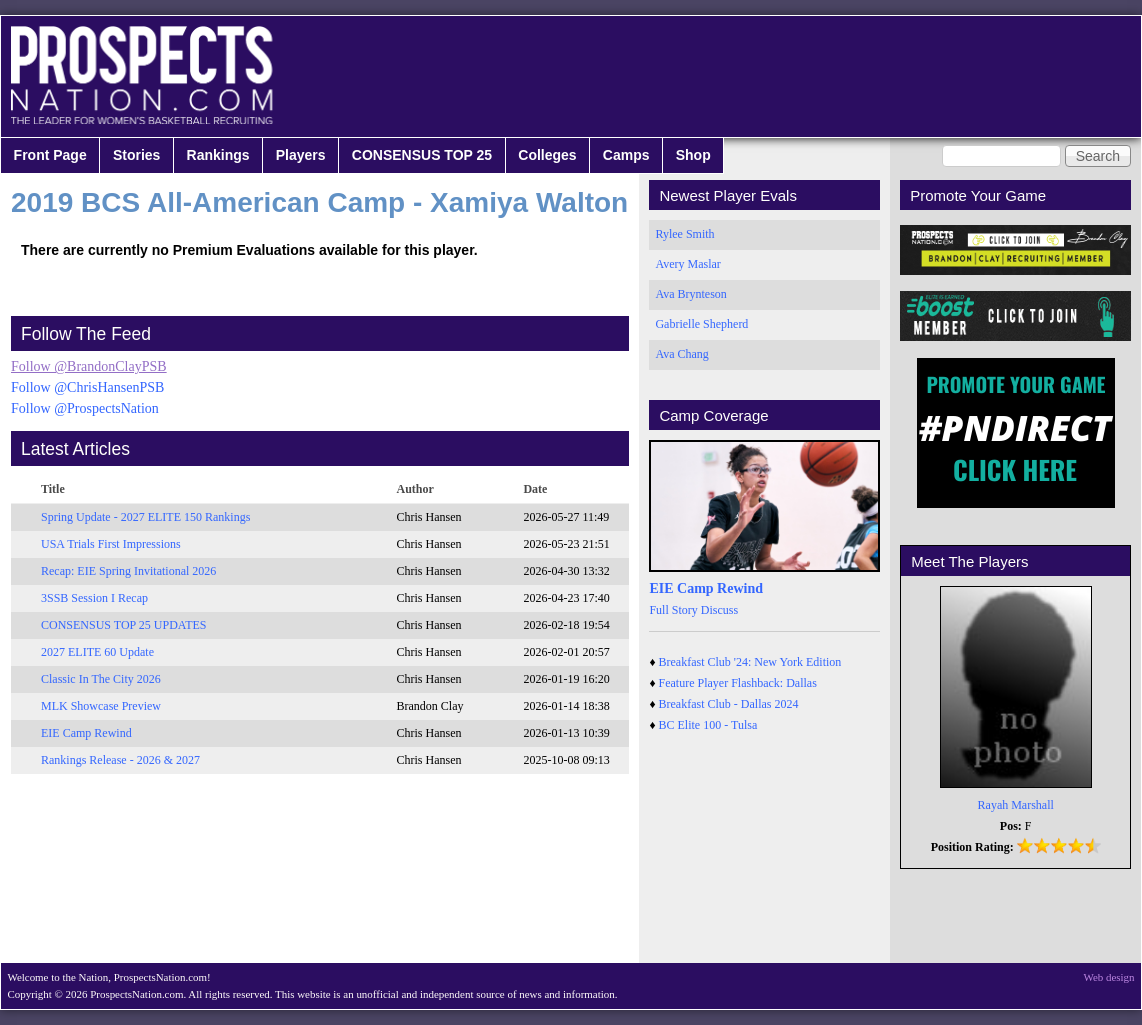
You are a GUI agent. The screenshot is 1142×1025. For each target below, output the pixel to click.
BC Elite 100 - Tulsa (708, 725)
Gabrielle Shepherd (701, 324)
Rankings (218, 155)
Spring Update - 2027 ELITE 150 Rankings (145, 517)
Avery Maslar (687, 264)
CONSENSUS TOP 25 (422, 155)
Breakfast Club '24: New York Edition (750, 662)
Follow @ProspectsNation (85, 408)
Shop (693, 155)
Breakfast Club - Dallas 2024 (729, 704)
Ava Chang (681, 354)
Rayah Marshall (1016, 805)
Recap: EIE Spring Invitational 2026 (128, 571)
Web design (1109, 977)
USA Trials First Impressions (111, 544)
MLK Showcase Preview (101, 706)
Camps (626, 155)
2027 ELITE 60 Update (97, 652)
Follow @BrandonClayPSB (89, 366)
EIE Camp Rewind (86, 733)
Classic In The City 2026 (101, 679)
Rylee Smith (684, 234)
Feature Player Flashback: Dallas (738, 683)
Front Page (50, 155)
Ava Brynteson (690, 294)
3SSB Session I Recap (94, 598)
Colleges (547, 155)
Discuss (719, 610)
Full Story (673, 610)
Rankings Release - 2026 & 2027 (120, 760)
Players (301, 155)
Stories (136, 155)
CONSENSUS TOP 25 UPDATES (124, 625)
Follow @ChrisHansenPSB (87, 387)
